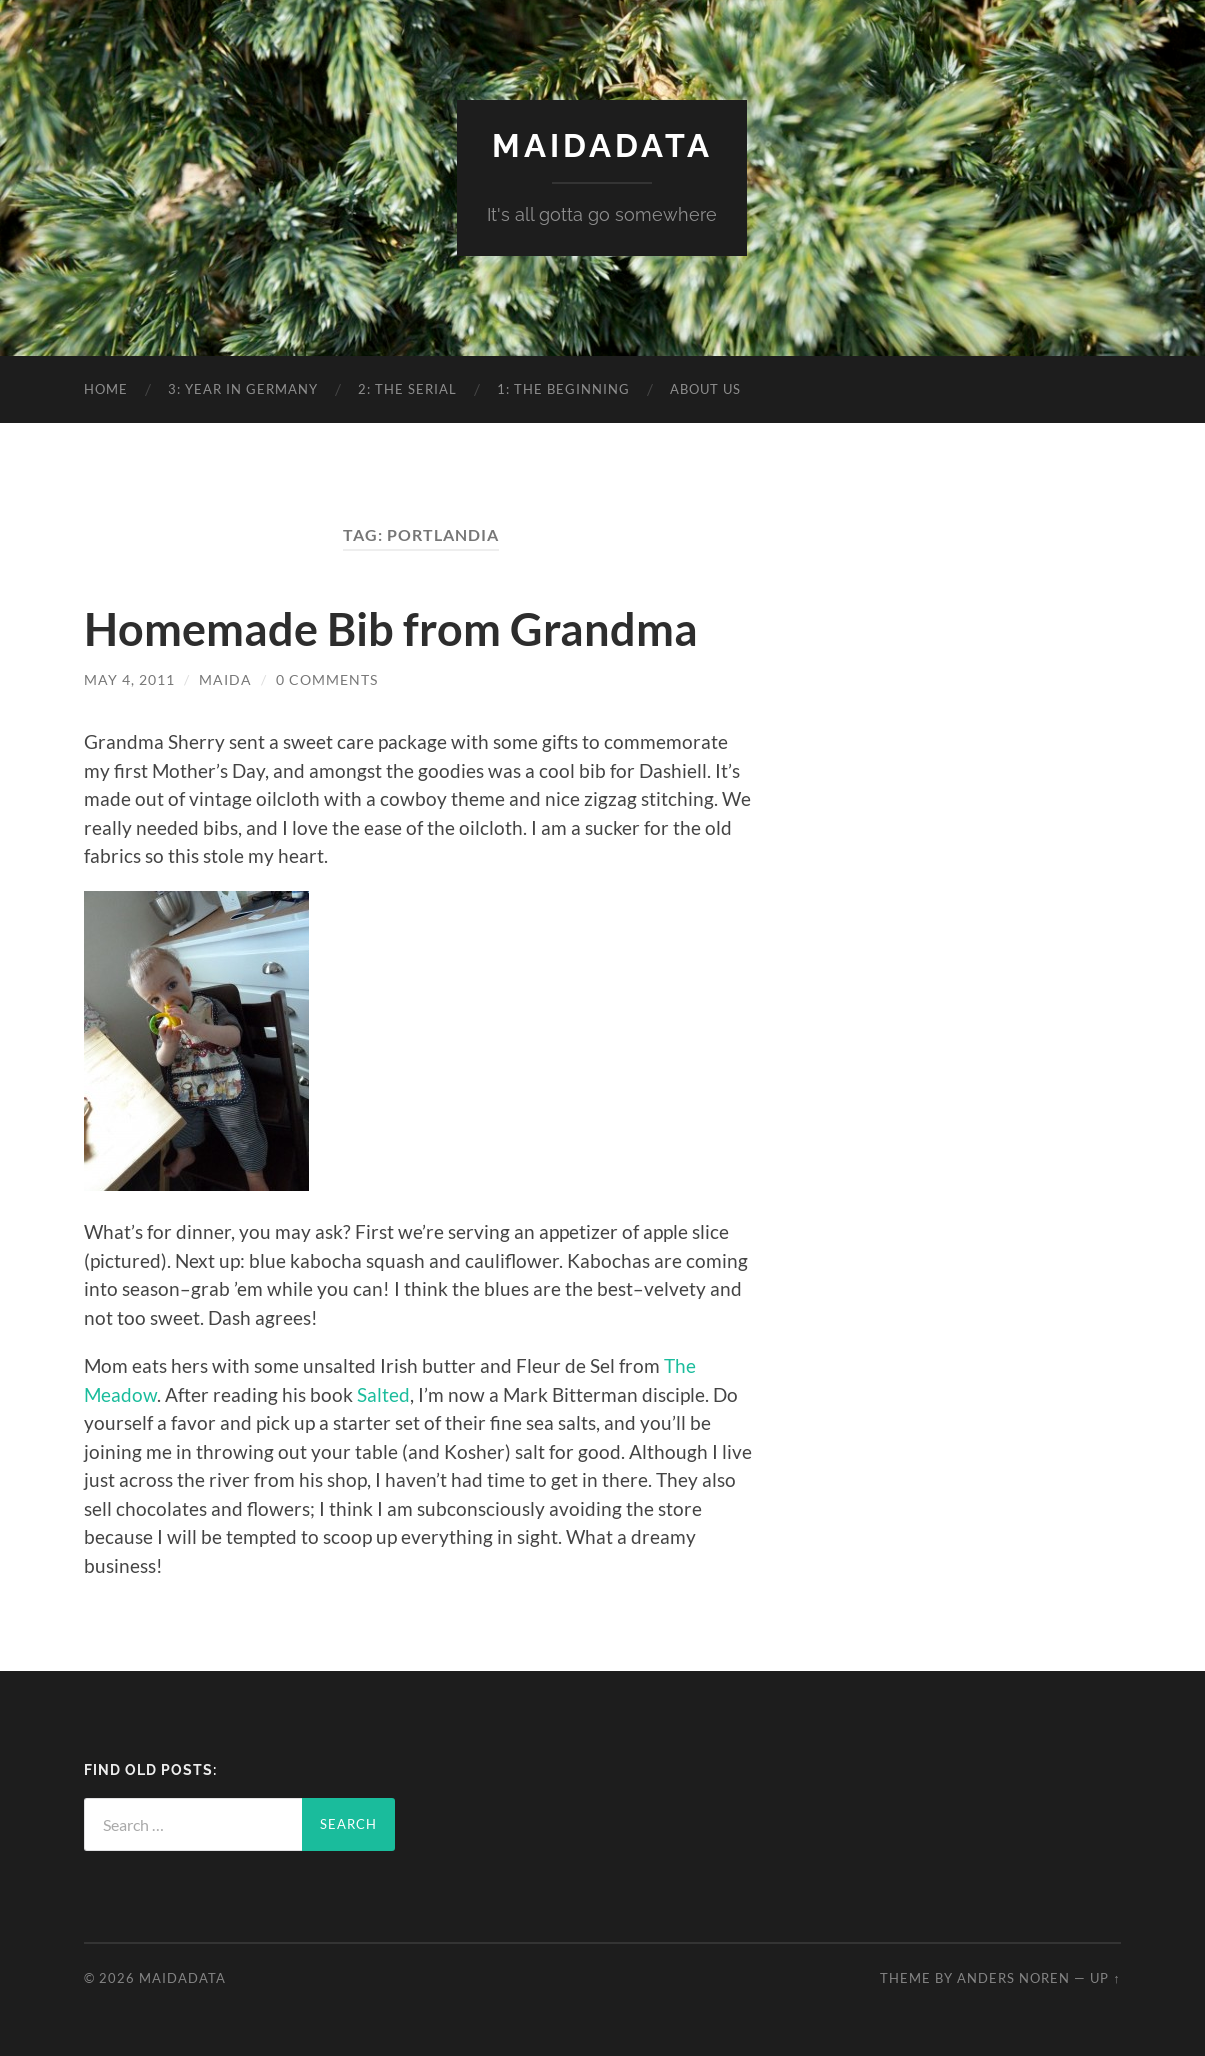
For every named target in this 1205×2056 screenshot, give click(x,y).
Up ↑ (1105, 1978)
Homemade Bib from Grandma (391, 629)
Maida (225, 679)
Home (106, 389)
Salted (383, 1394)
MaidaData (602, 145)
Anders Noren (1013, 1978)
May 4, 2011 (129, 679)
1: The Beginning (563, 389)
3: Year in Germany (243, 389)
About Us (705, 389)
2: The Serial (407, 389)
